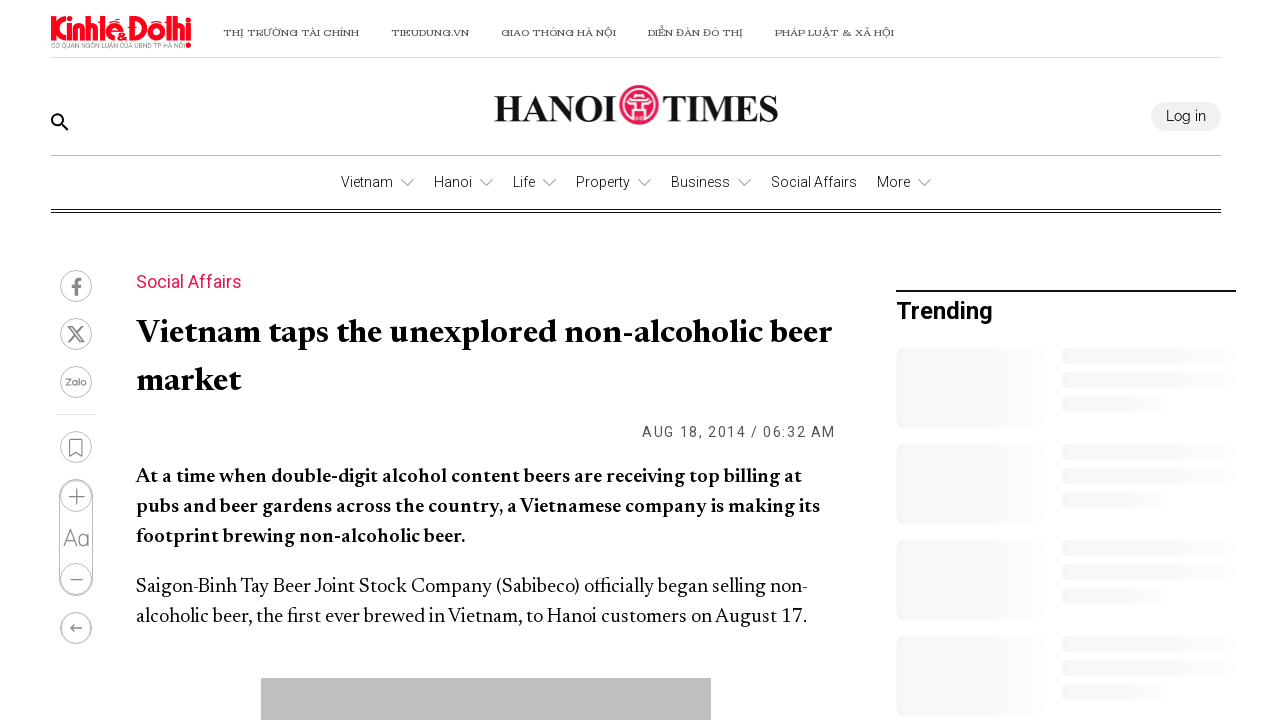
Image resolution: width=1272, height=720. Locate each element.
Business (700, 182)
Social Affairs (814, 182)
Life (524, 182)
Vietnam (367, 182)
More (893, 182)
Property (603, 182)
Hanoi (453, 182)
